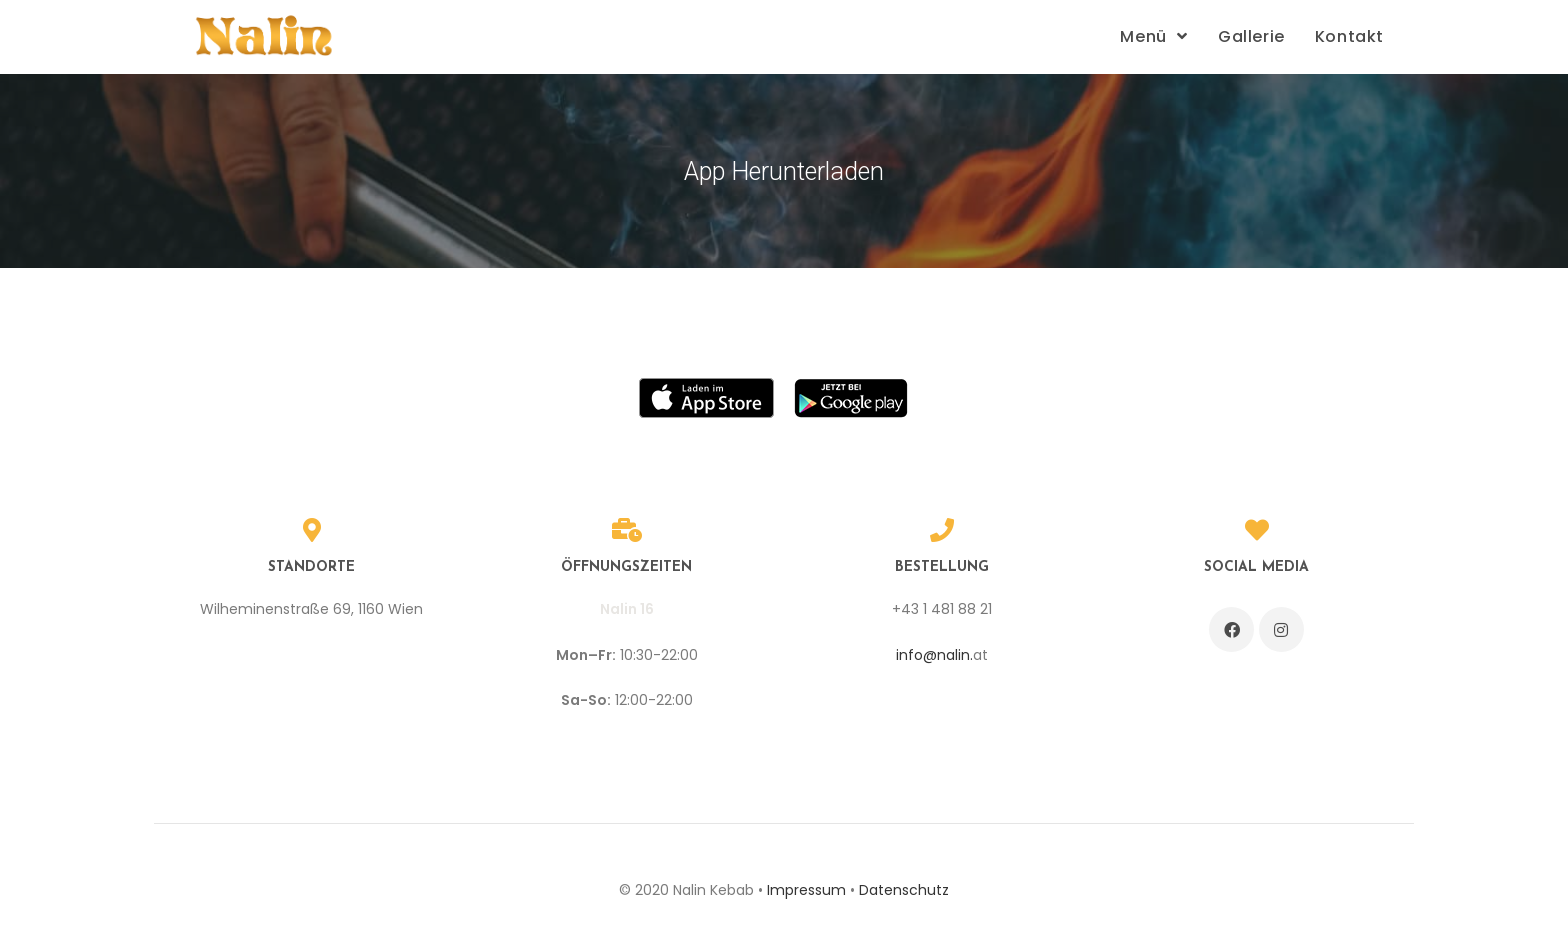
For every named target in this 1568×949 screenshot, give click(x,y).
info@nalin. (934, 655)
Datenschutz (904, 890)
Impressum (806, 890)
